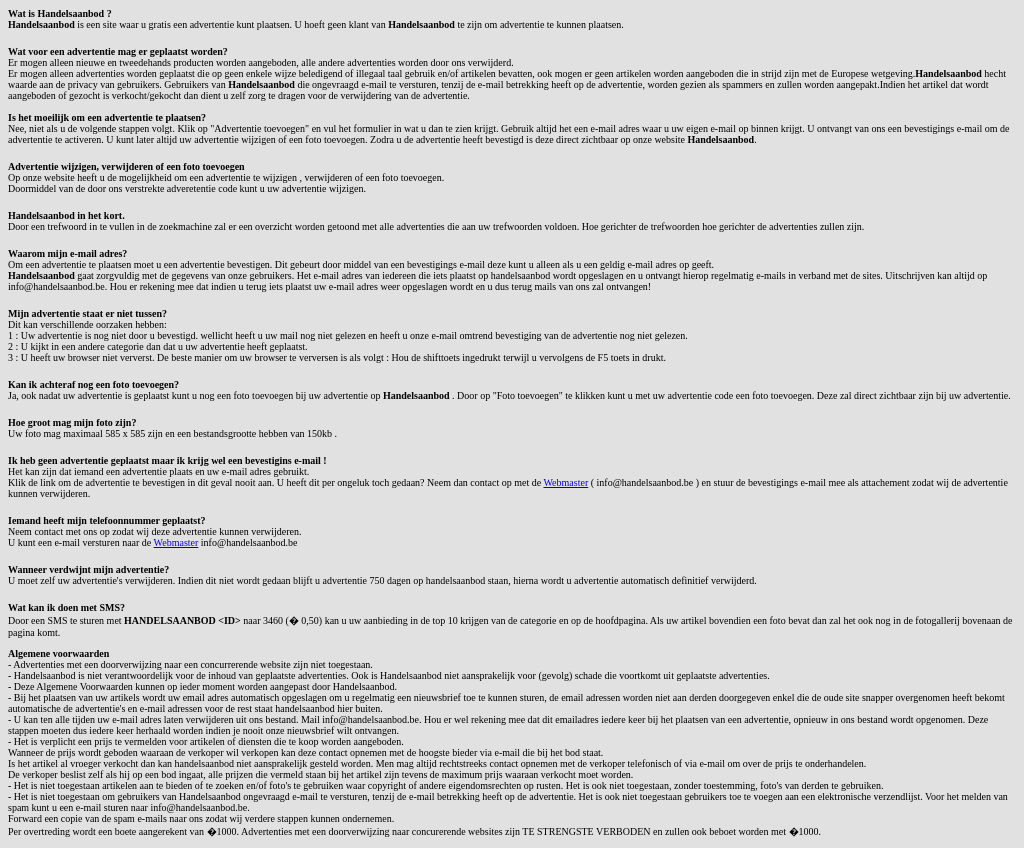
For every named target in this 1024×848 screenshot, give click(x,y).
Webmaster (565, 482)
